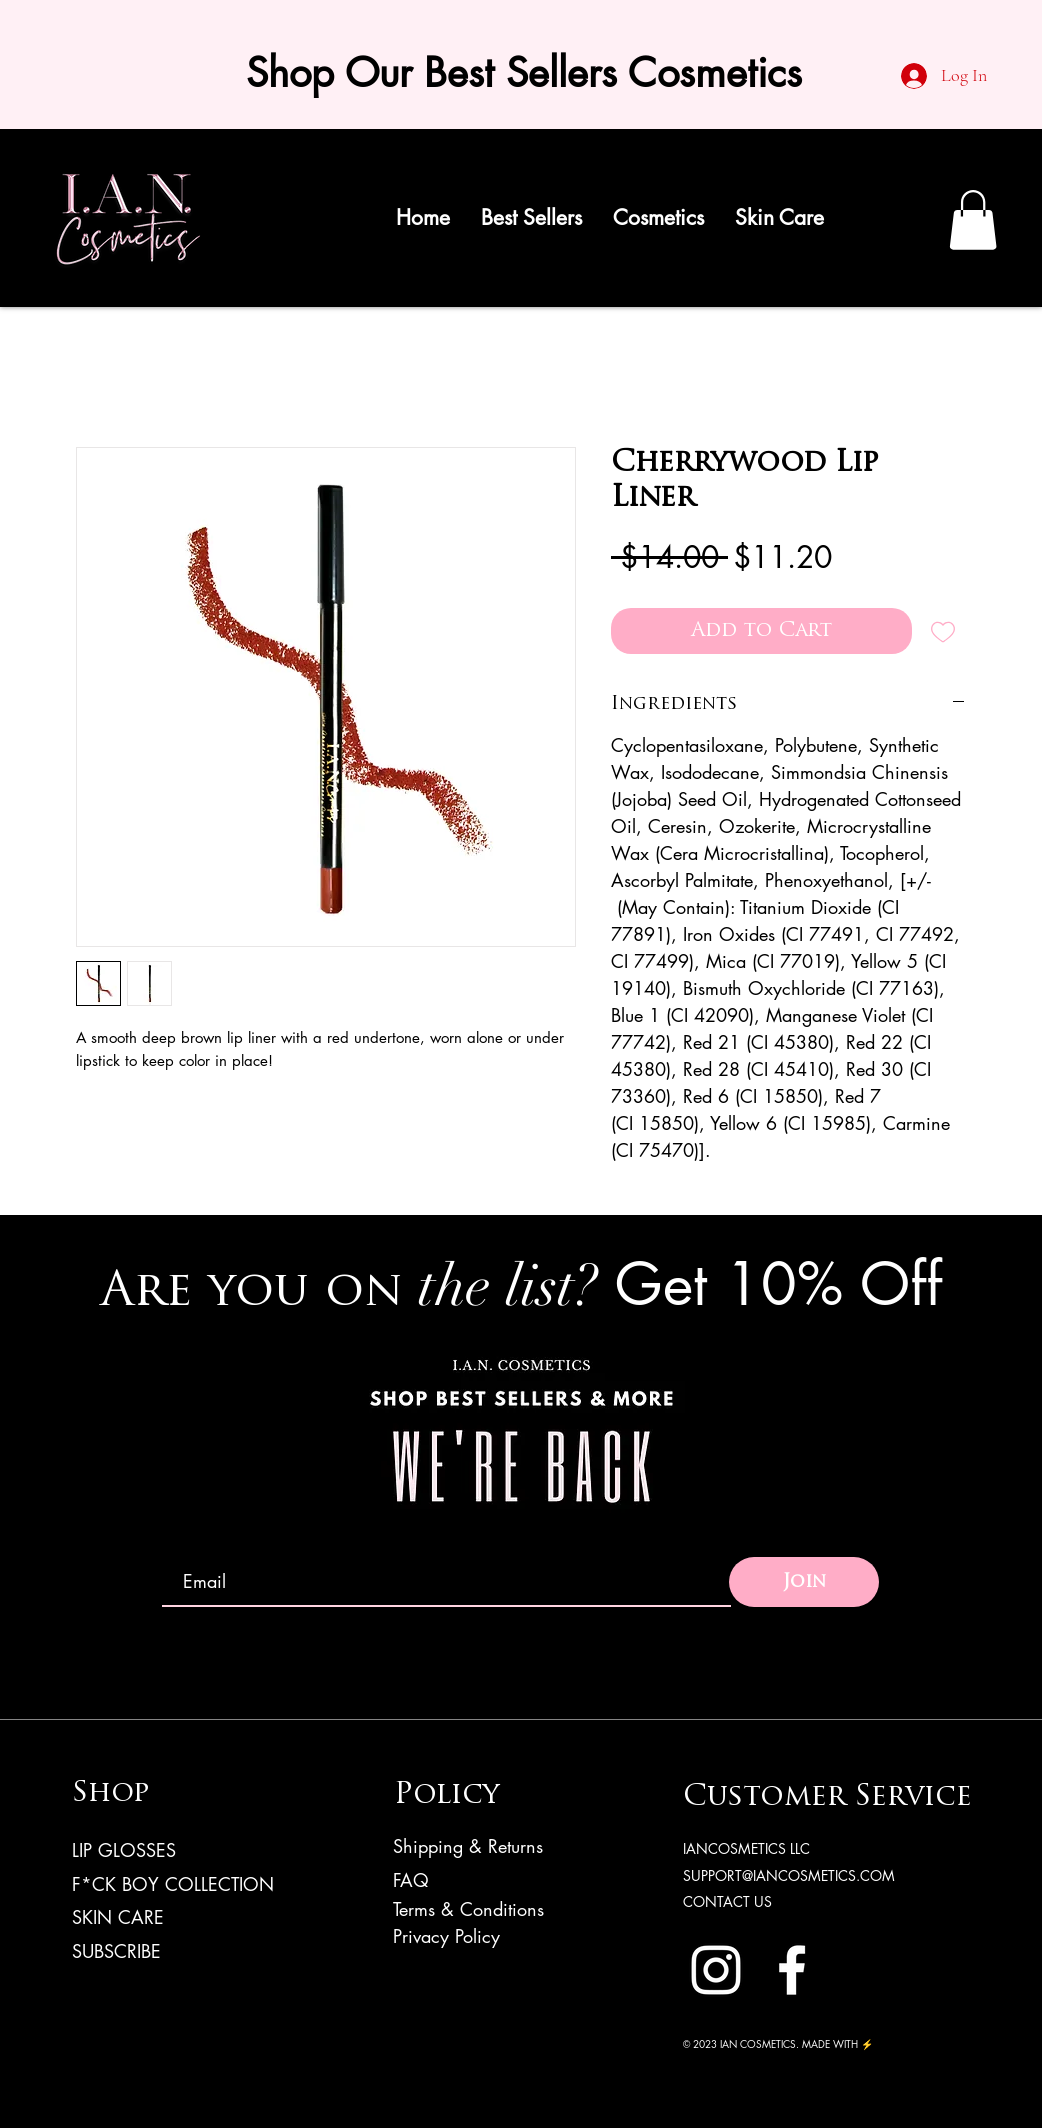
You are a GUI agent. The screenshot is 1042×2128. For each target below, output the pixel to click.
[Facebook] (792, 1970)
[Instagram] (716, 1970)
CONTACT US (727, 1901)
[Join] (804, 1582)
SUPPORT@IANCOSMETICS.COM (789, 1875)
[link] (973, 220)
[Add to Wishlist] (943, 631)
